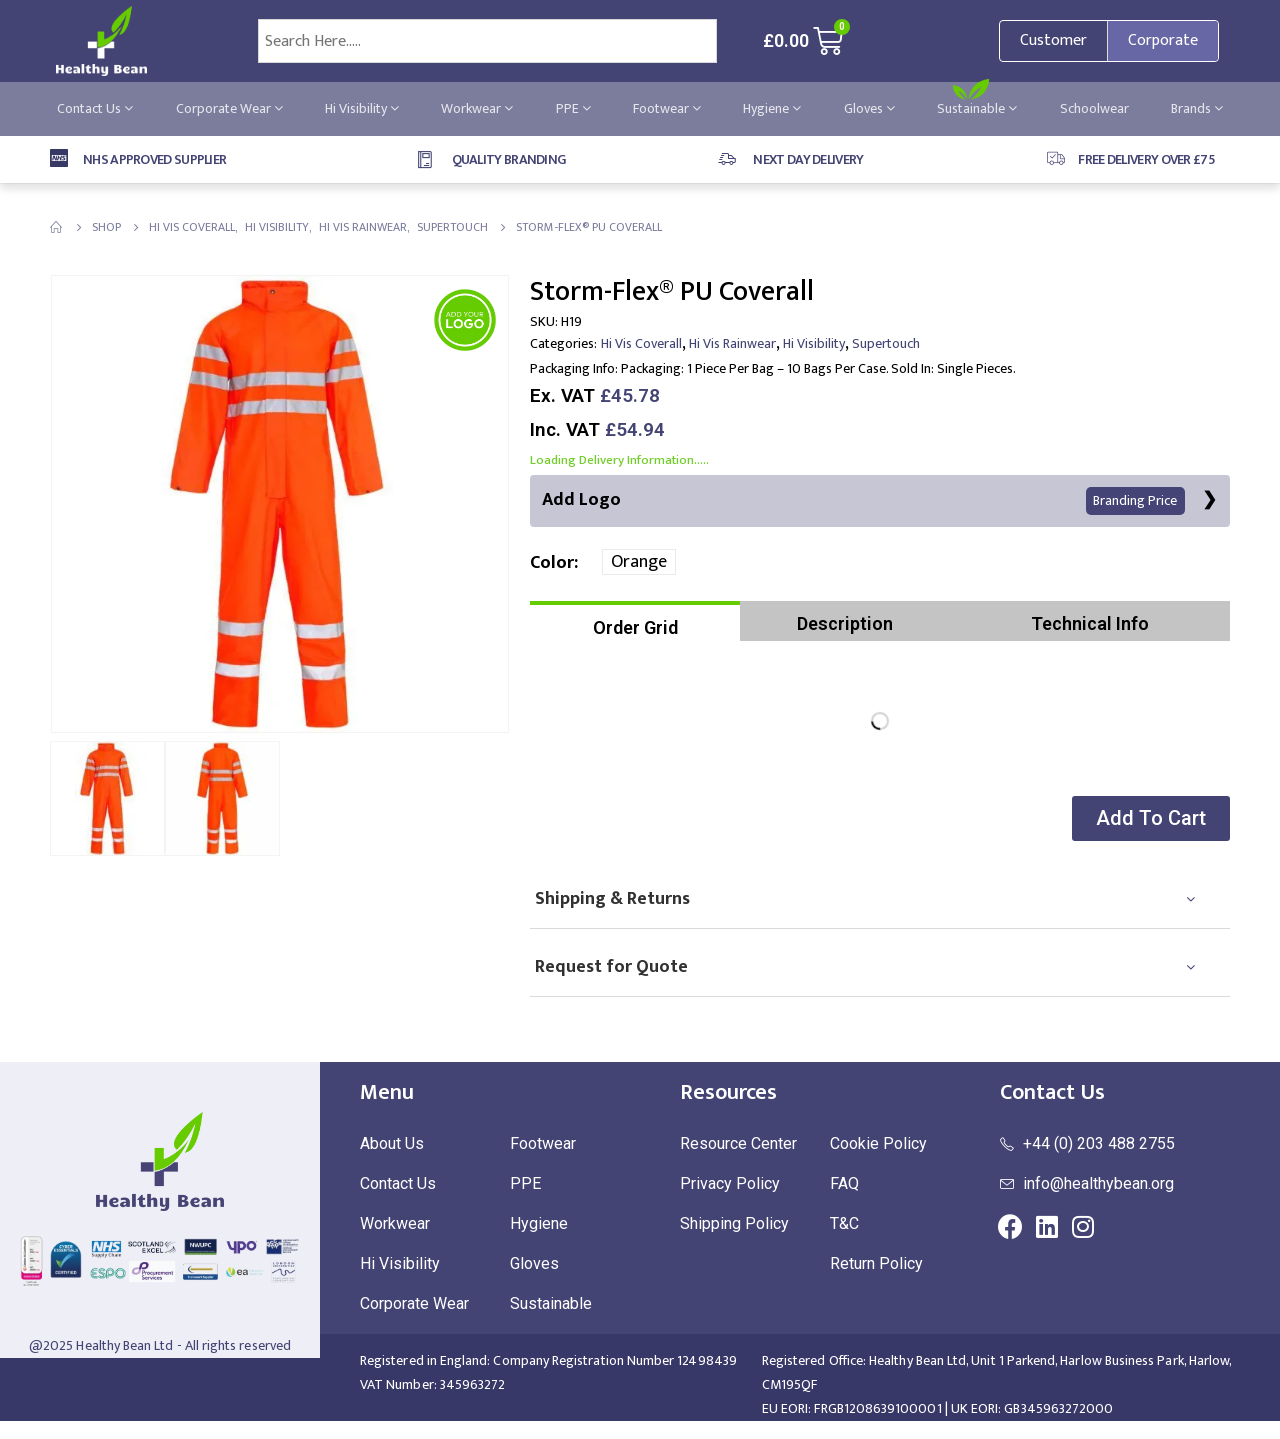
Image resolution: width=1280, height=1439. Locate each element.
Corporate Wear (229, 108)
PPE (573, 108)
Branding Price (1135, 501)
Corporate (1163, 40)
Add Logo (863, 500)
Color (552, 564)
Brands (1197, 108)
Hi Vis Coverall (641, 343)
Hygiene (772, 108)
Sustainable (977, 108)
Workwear (477, 108)
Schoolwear (1094, 108)
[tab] (635, 622)
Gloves (869, 108)
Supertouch (886, 343)
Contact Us (95, 108)
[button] (1149, 819)
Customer (1053, 40)
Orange (639, 563)
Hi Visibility (362, 108)
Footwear (667, 108)
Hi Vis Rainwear (732, 343)
